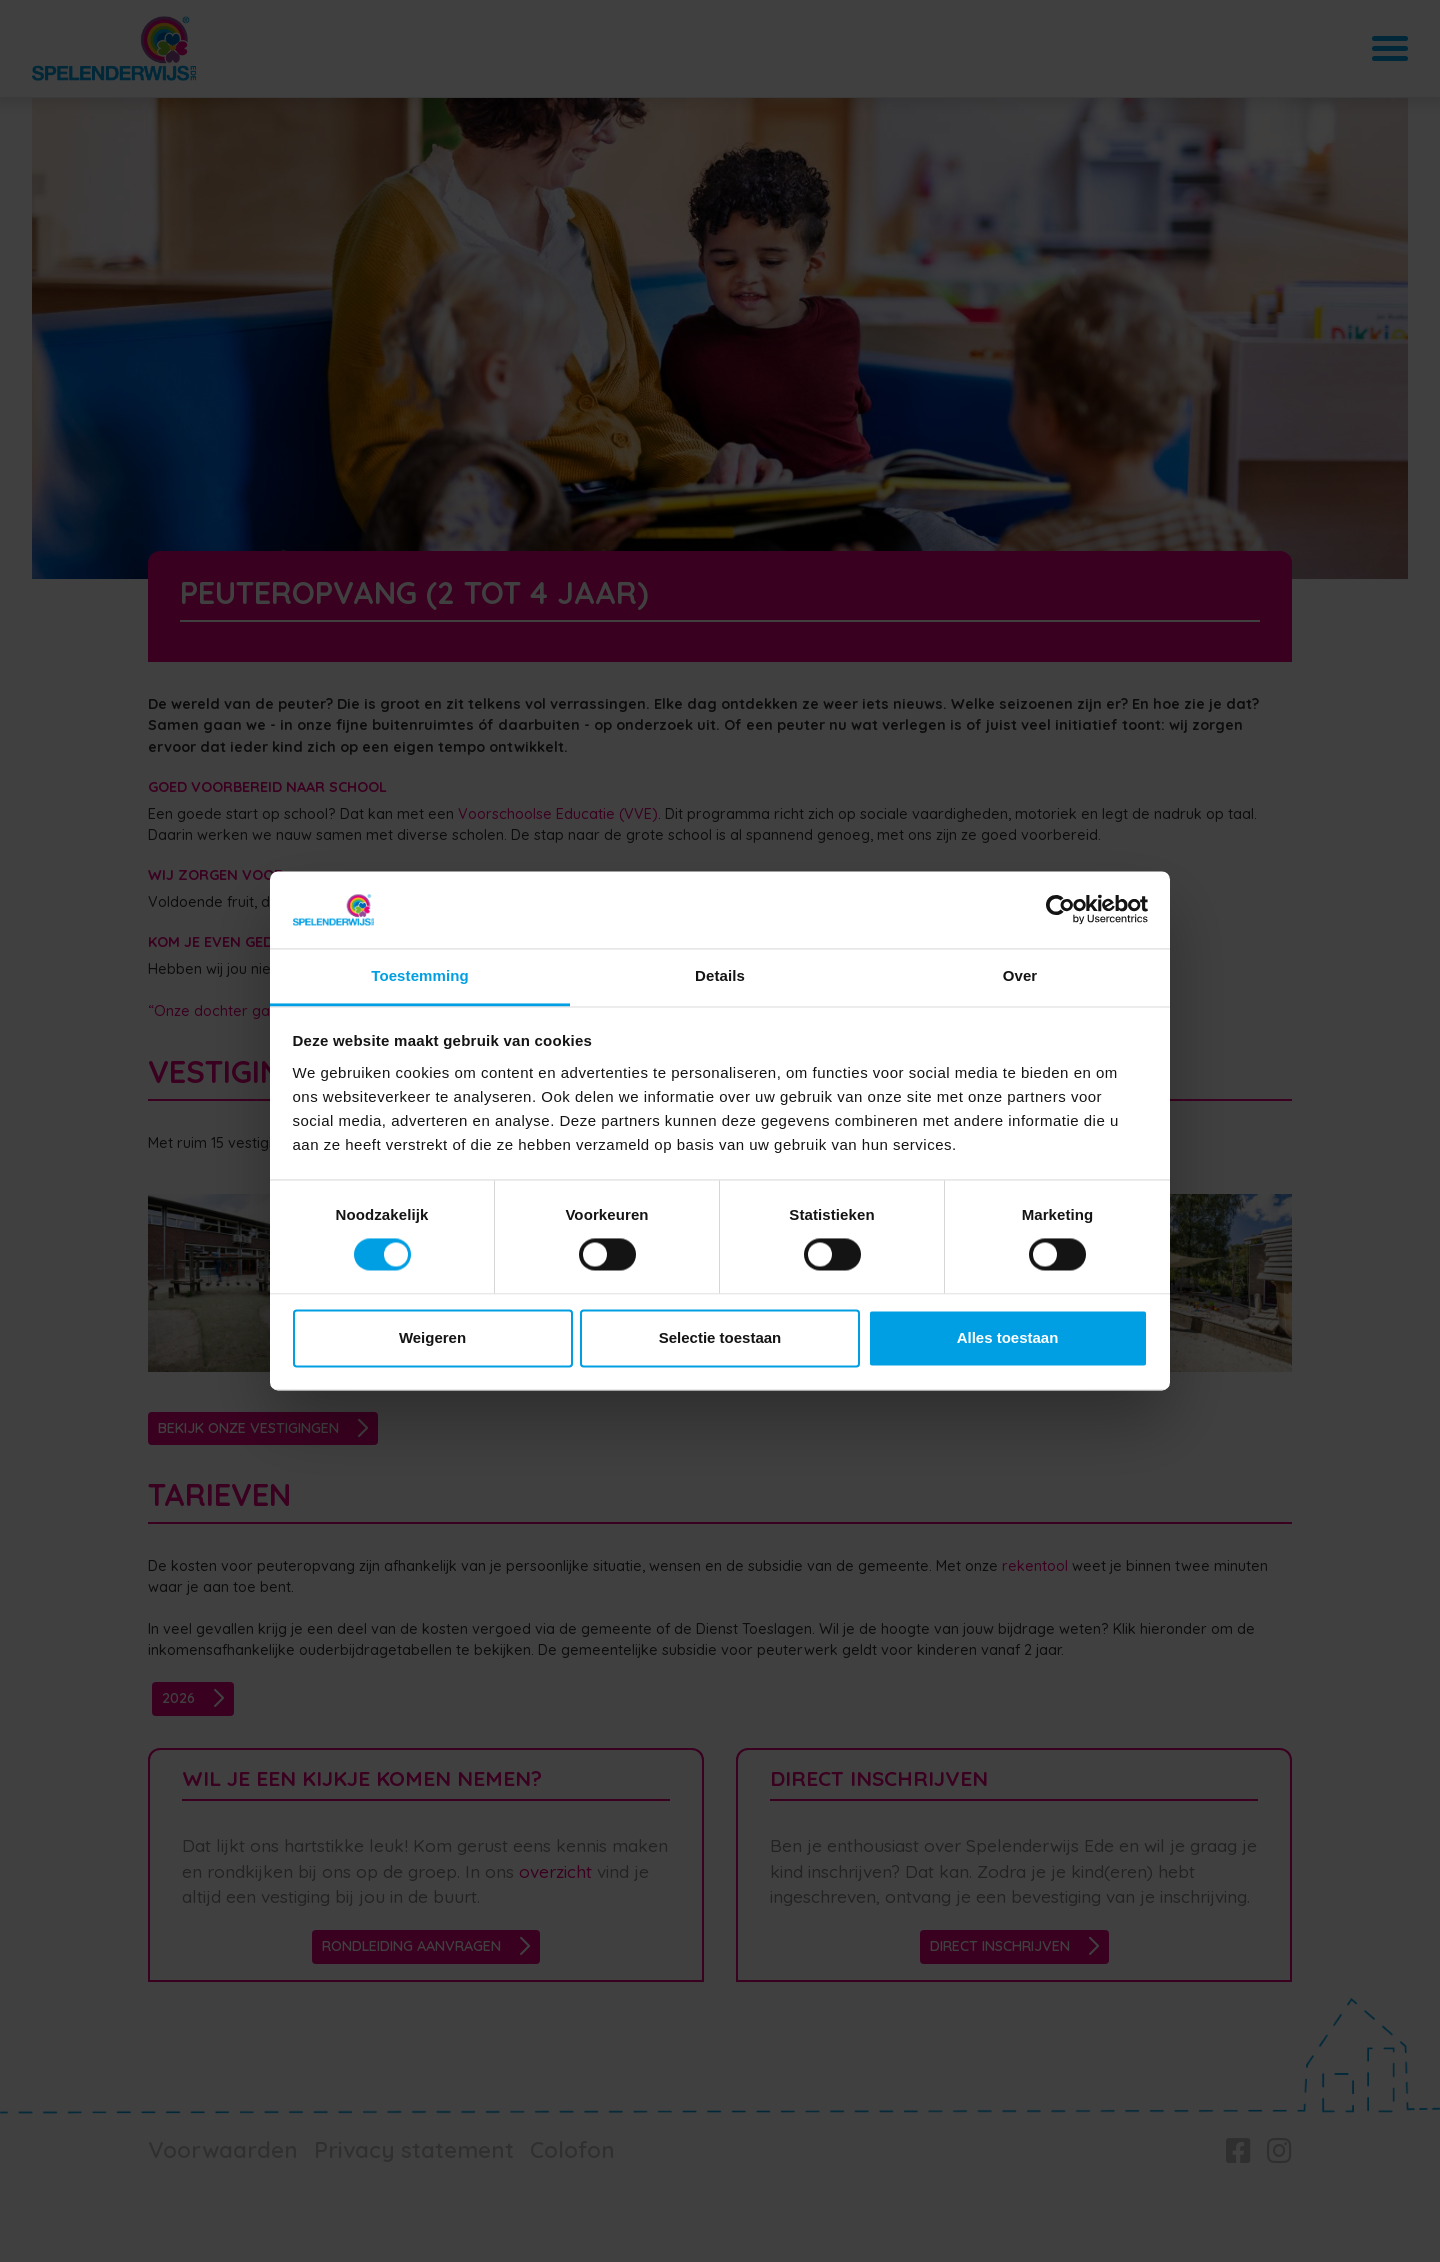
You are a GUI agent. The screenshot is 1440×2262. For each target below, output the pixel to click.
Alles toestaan (1008, 1337)
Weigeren (432, 1337)
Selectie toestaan (720, 1337)
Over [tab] (1020, 975)
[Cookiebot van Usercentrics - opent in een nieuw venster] (1060, 910)
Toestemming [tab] (420, 975)
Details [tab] (720, 975)
